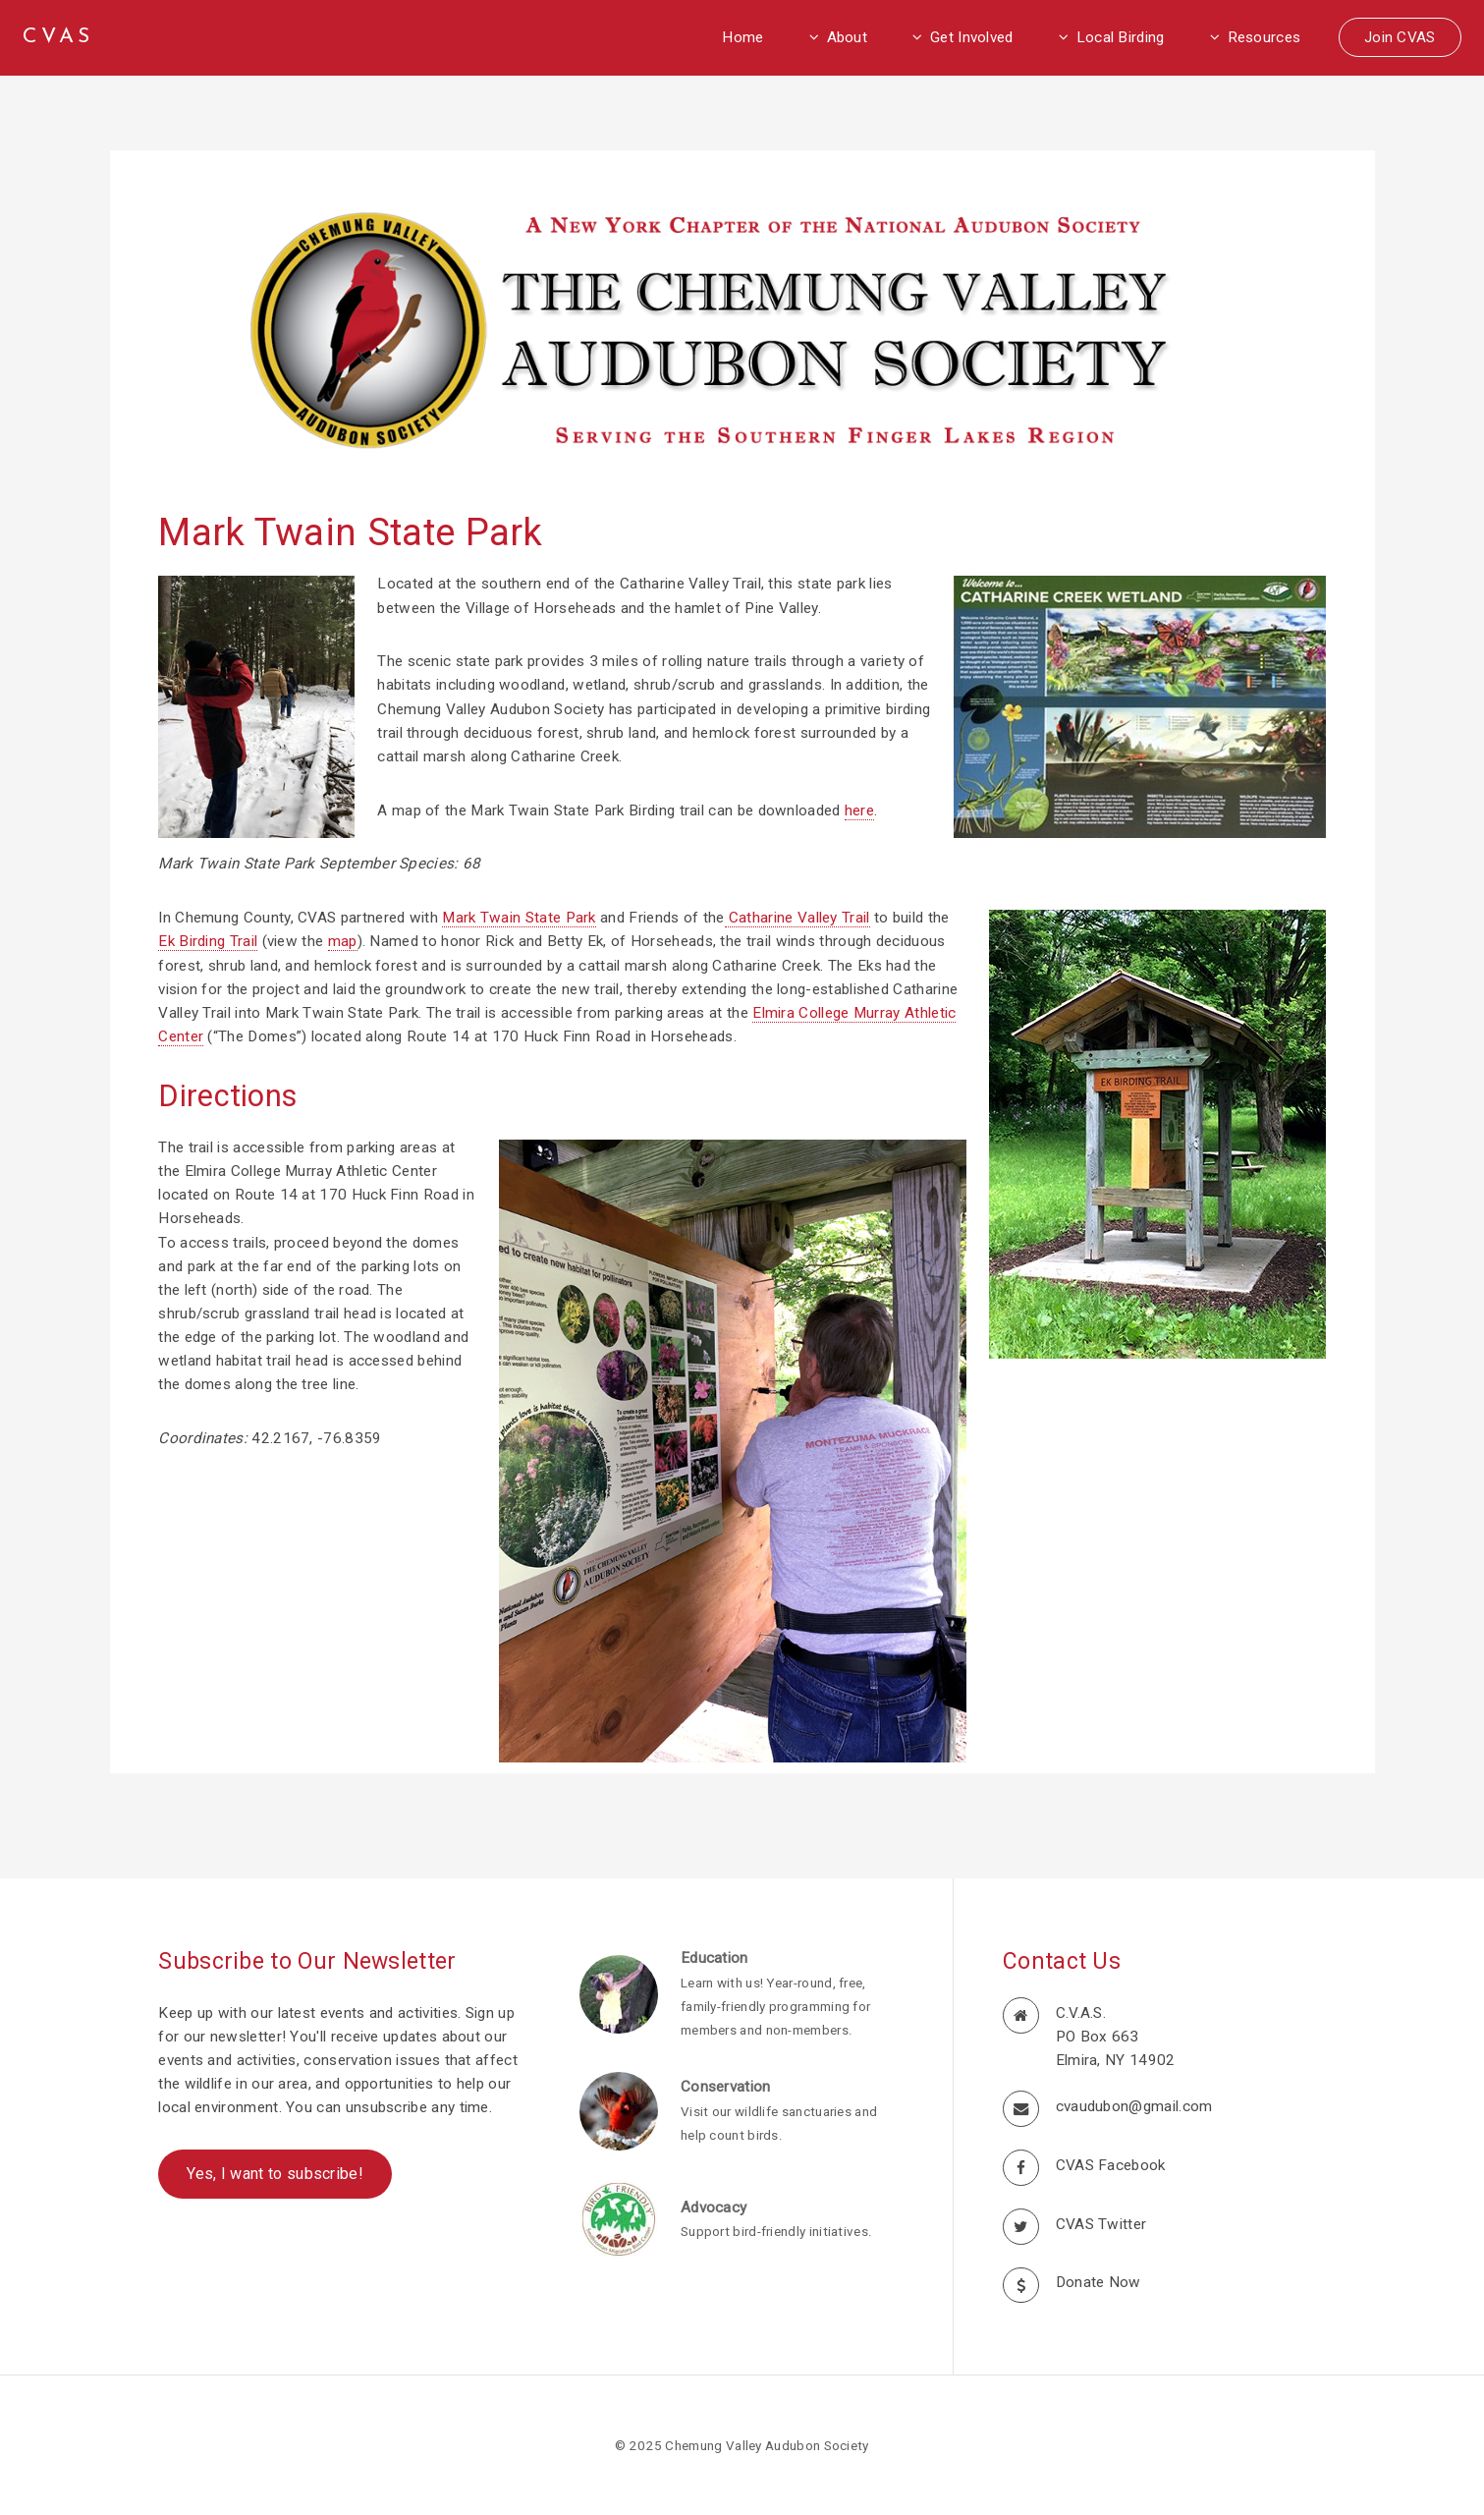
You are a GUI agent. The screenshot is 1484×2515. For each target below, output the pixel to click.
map (342, 941)
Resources (1264, 37)
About (847, 37)
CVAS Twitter (1101, 2224)
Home (742, 37)
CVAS (58, 37)
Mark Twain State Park (518, 917)
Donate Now (1098, 2282)
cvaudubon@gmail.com (1134, 2106)
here (859, 810)
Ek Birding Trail (207, 941)
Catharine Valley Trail (797, 917)
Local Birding (1120, 37)
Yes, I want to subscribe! (275, 2173)
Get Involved (972, 37)
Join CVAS (1400, 37)
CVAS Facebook (1111, 2165)
